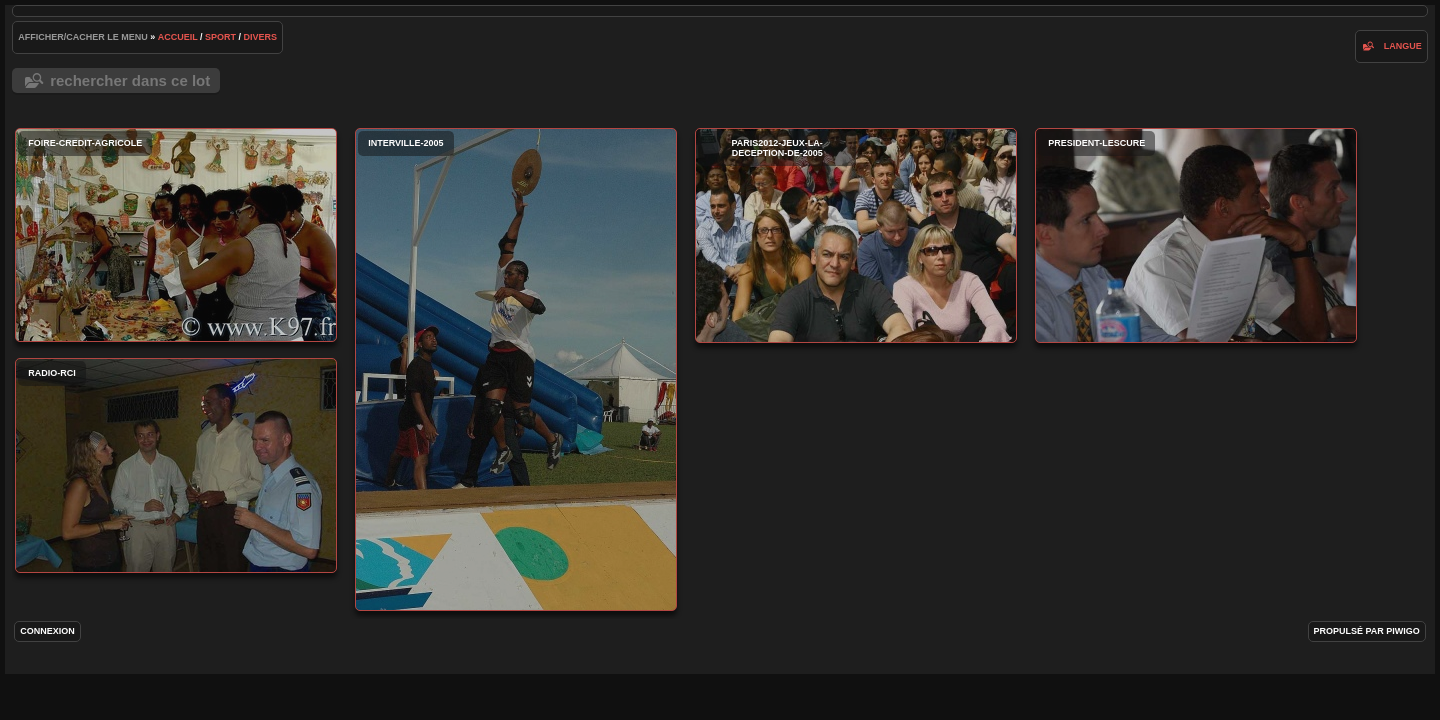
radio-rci (176, 465)
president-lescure (1196, 235)
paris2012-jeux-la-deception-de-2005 (856, 235)
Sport (220, 37)
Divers (261, 37)
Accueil (178, 37)
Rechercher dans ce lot (130, 80)
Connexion (47, 631)
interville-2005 (516, 369)
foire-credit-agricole (176, 235)
